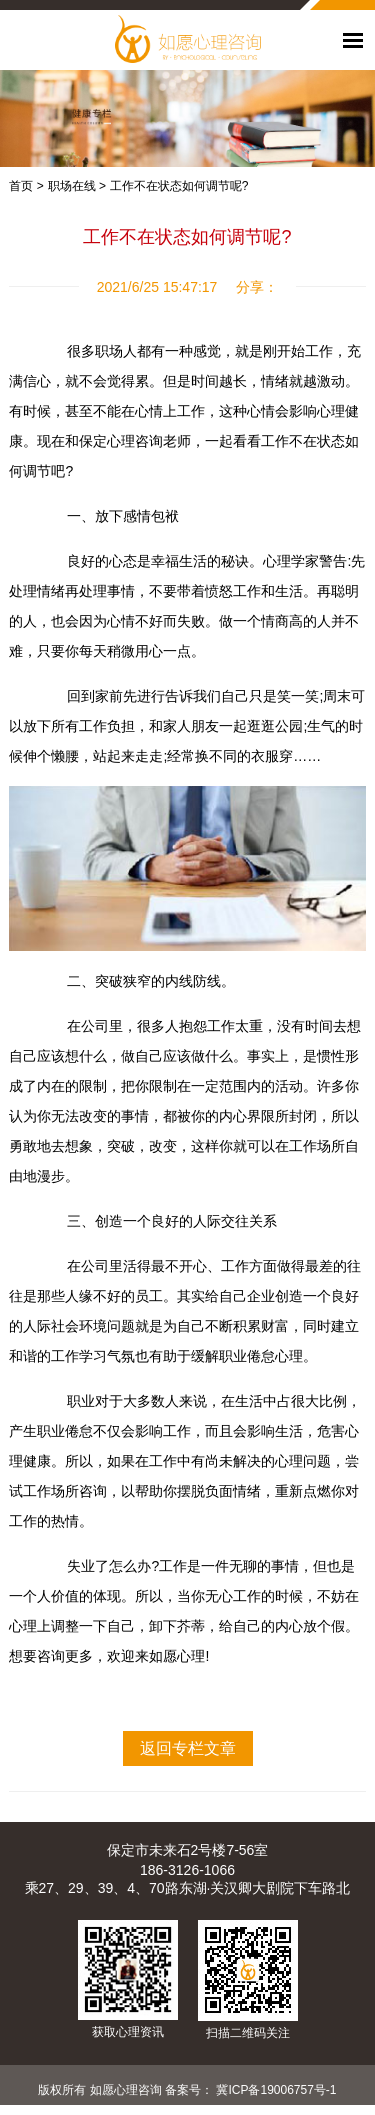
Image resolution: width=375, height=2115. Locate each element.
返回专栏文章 (188, 1748)
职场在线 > (77, 186)
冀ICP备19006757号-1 (276, 2090)
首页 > (26, 186)
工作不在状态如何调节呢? (179, 186)
